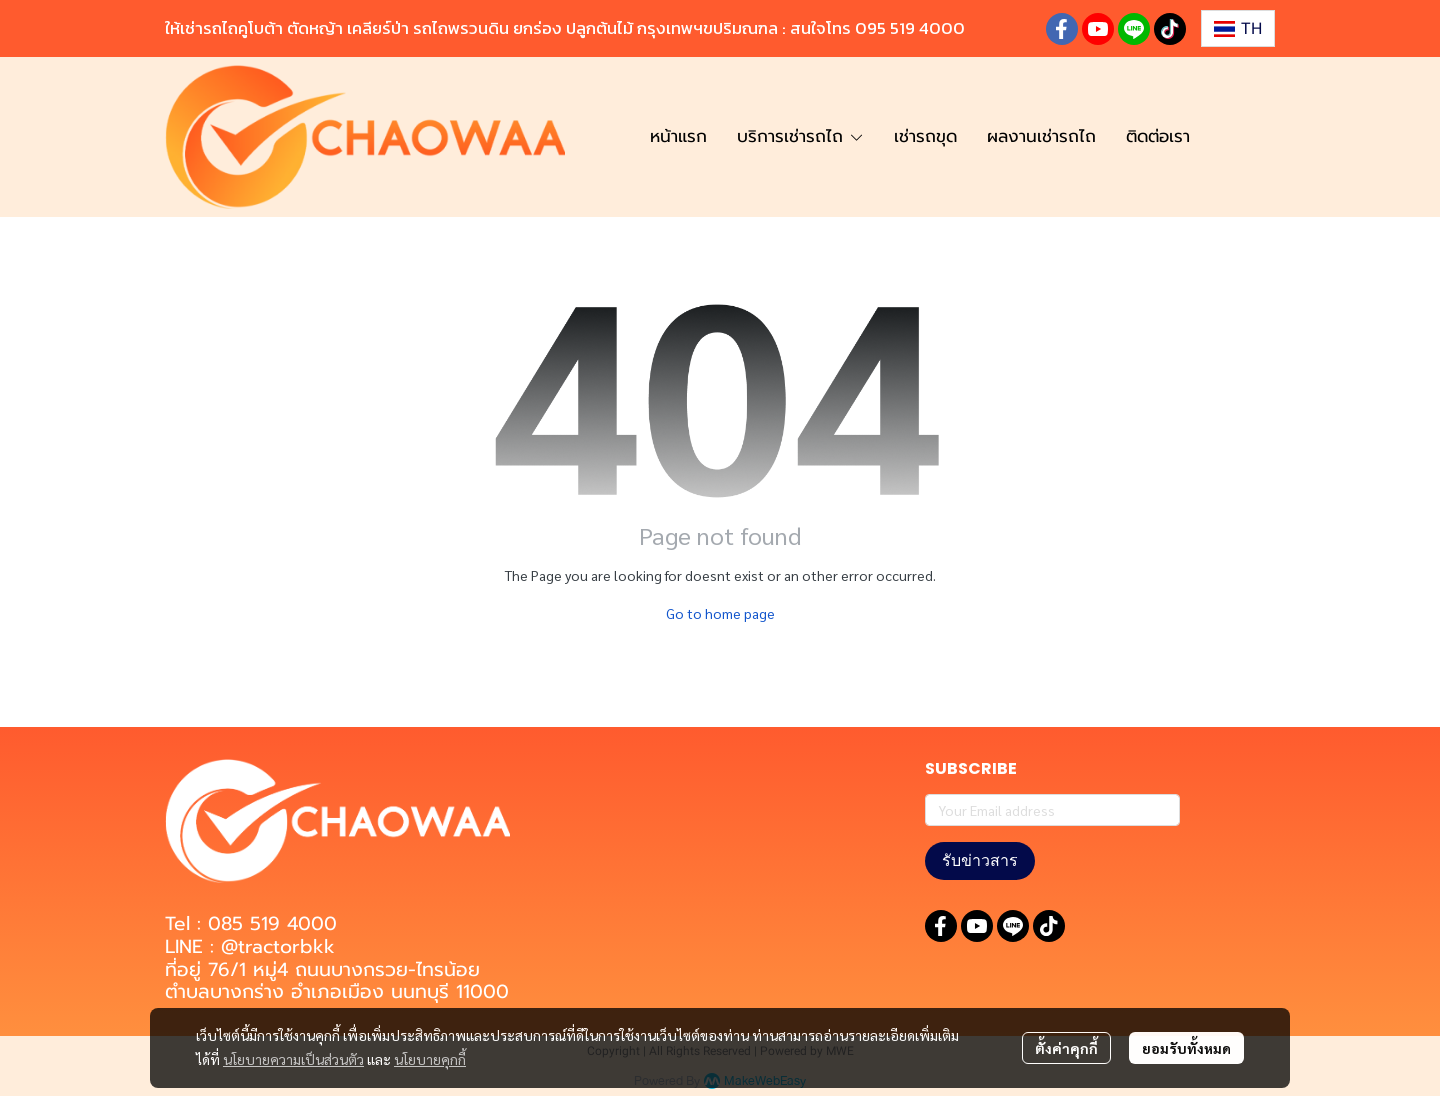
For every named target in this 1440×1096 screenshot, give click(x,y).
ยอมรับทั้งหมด (1186, 1048)
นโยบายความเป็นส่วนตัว (293, 1059)
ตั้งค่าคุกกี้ (1066, 1048)
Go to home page (720, 613)
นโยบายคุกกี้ (430, 1059)
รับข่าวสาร (980, 860)
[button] (1238, 28)
